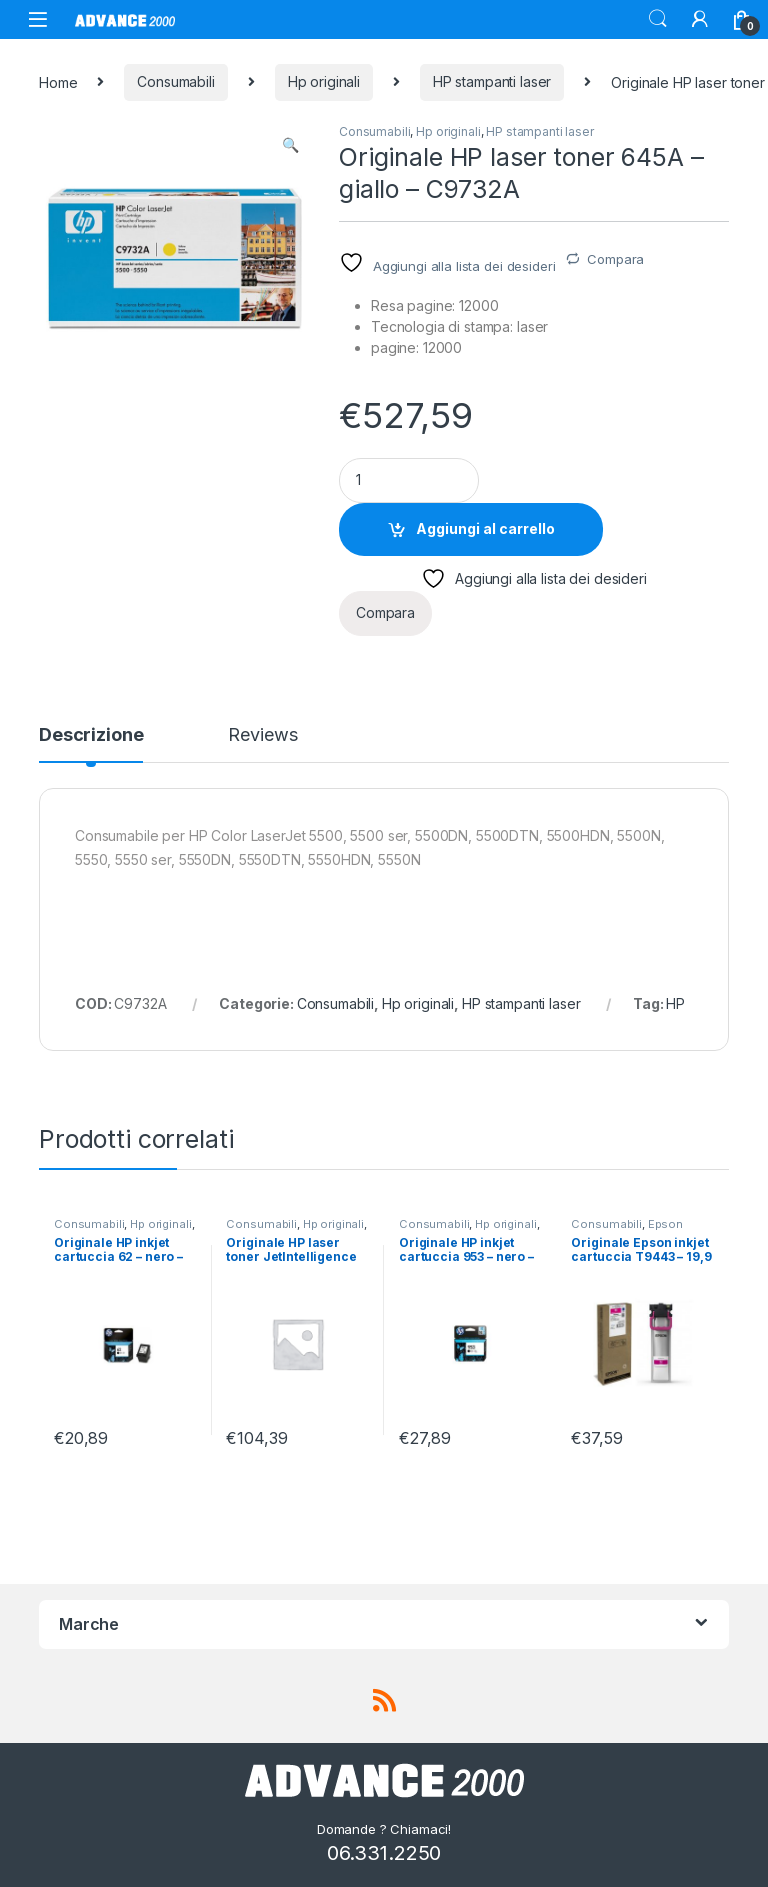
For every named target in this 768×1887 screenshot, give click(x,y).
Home (58, 81)
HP (675, 1003)
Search (658, 19)
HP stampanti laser (492, 81)
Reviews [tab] (262, 735)
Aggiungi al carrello (485, 528)
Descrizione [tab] (91, 735)
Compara (615, 259)
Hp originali (324, 81)
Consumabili (175, 81)
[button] (290, 145)
